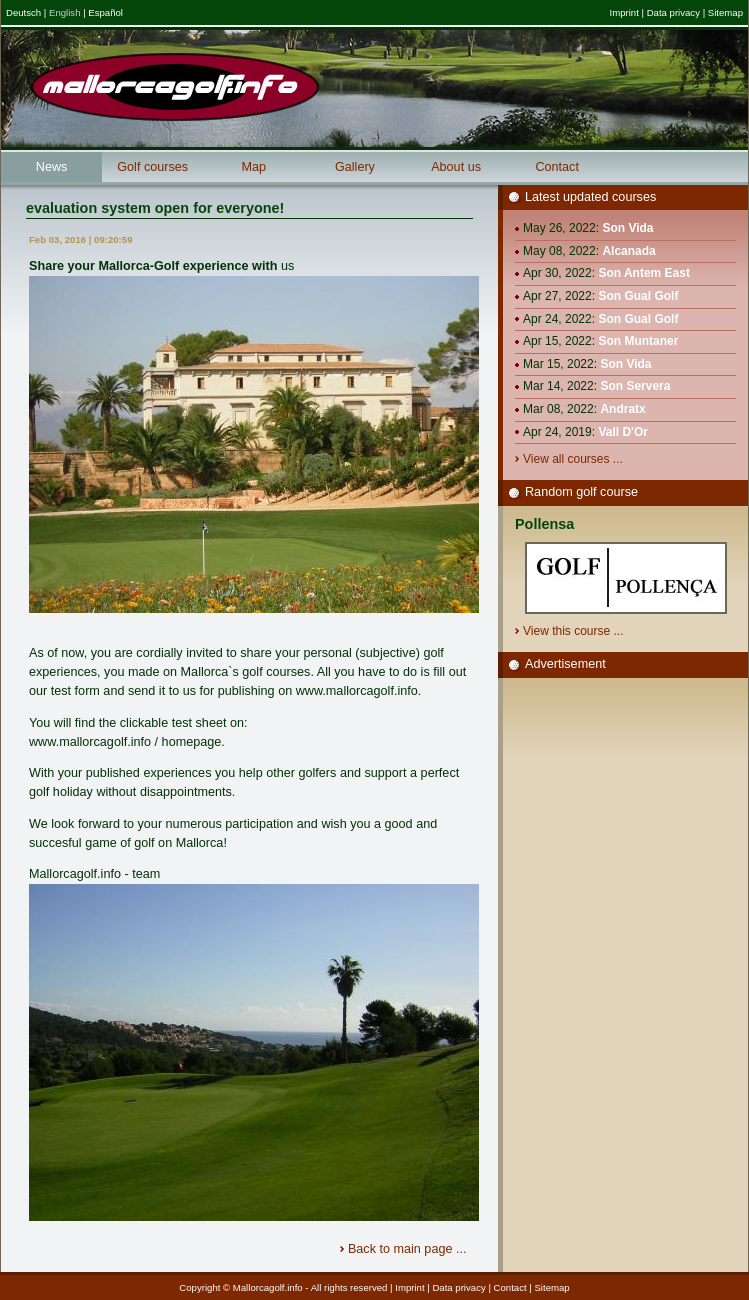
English (64, 12)
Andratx (622, 409)
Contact (557, 167)
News (52, 167)
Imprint (623, 12)
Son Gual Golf (638, 296)
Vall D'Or (623, 432)
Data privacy (673, 12)
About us (456, 167)
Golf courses (152, 167)
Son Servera (635, 386)
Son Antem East (644, 273)
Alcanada (628, 251)
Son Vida (627, 228)
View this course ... (575, 631)
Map (254, 167)
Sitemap (725, 12)
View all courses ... (574, 459)
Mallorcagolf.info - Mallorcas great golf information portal (175, 87)
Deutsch (23, 12)
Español (105, 12)
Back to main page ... (409, 1249)
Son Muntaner (638, 341)
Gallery (355, 167)
